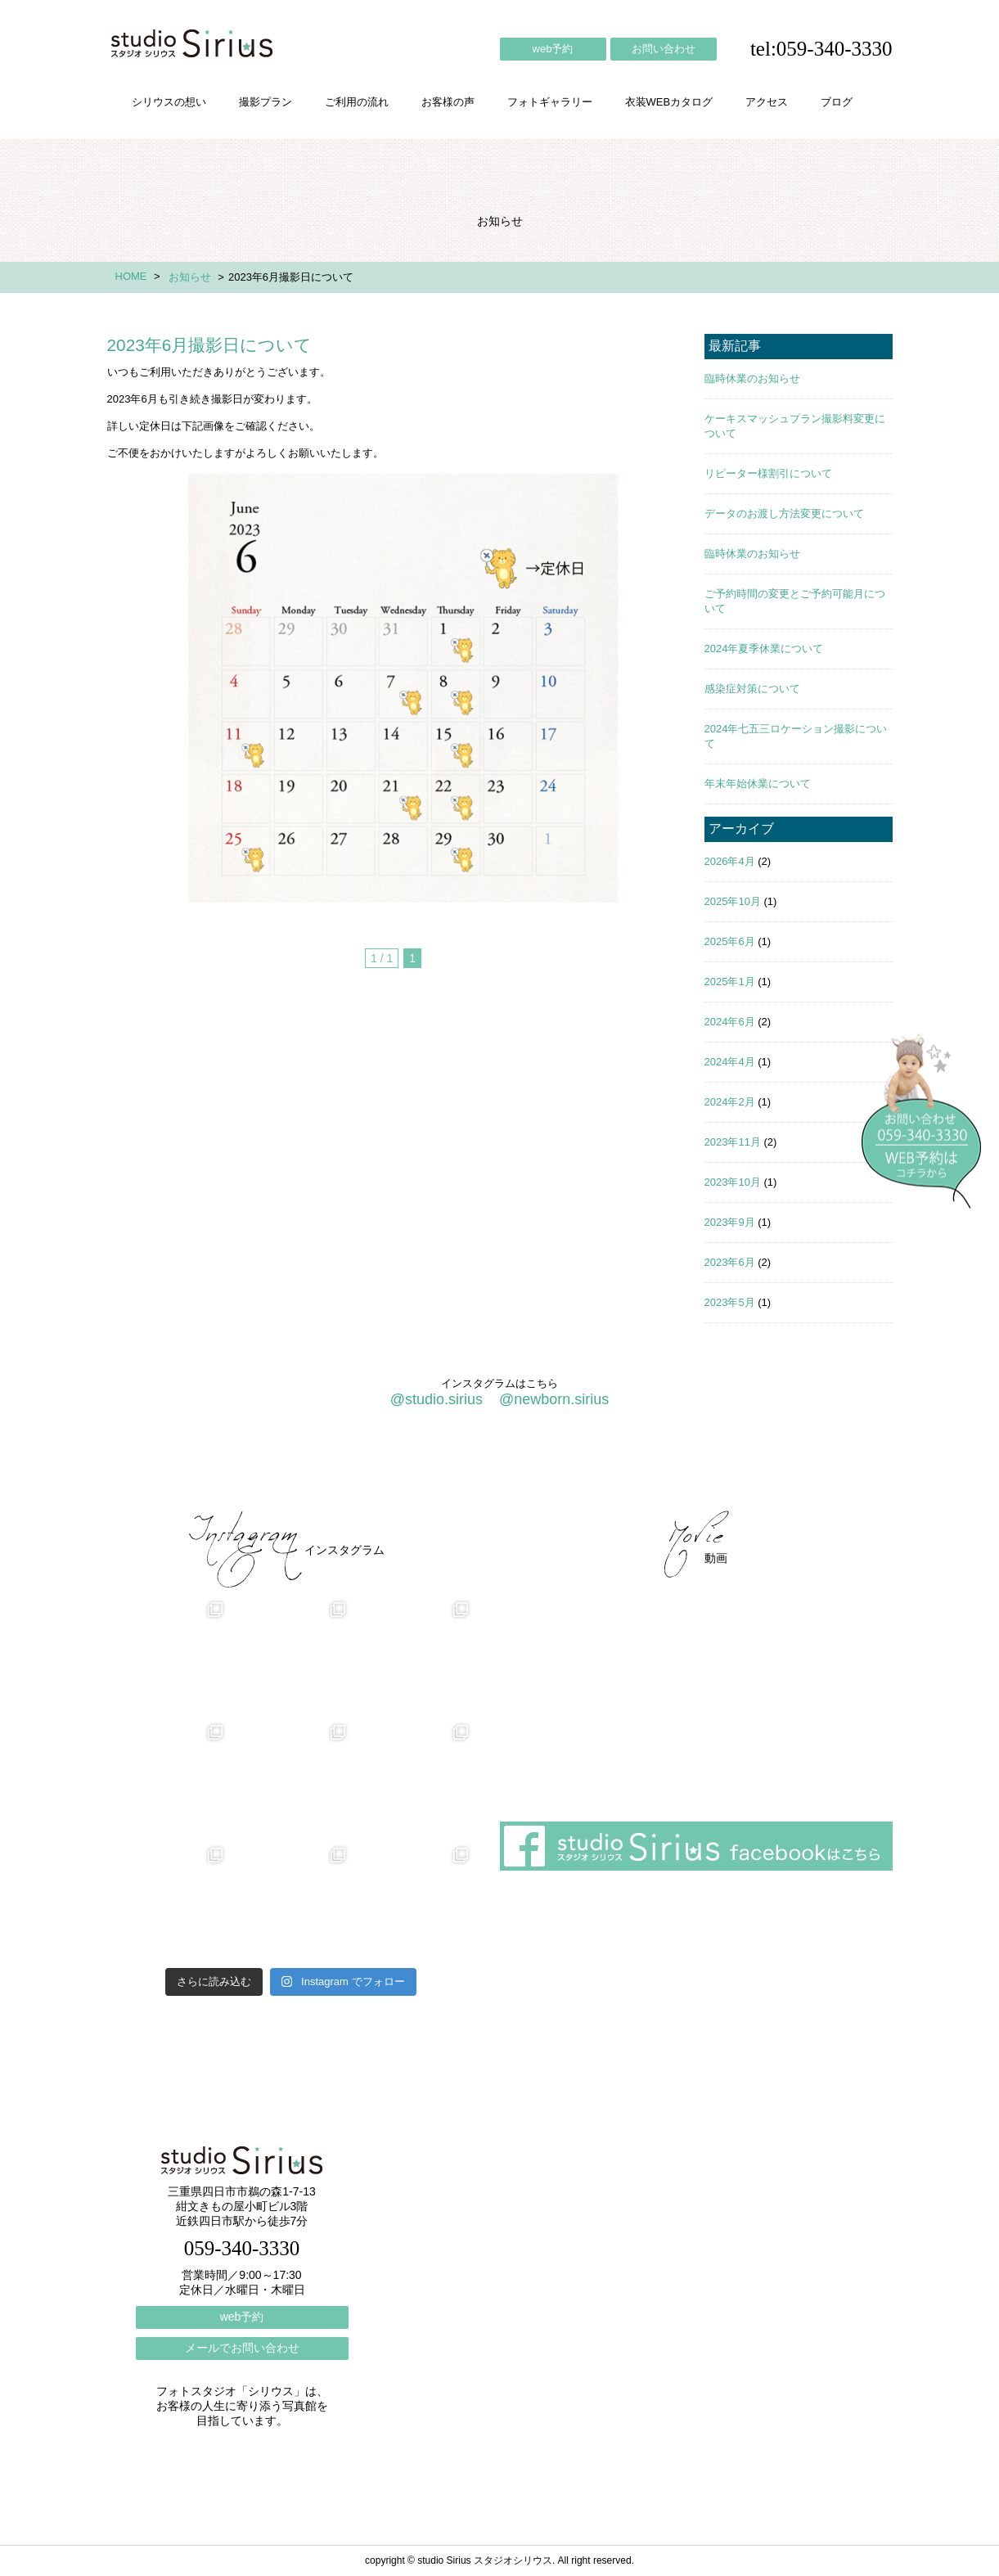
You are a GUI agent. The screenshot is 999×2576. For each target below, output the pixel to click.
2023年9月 (729, 1222)
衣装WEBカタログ (669, 102)
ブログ (837, 102)
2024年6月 (729, 1022)
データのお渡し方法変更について (784, 513)
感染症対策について (752, 688)
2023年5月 (729, 1302)
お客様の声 (448, 102)
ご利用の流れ (357, 102)
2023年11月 (732, 1142)
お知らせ (190, 277)
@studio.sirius (436, 1399)
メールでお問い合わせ (242, 2347)
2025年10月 (732, 901)
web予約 (553, 49)
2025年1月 (729, 981)
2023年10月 (732, 1182)
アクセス (766, 102)
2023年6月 (729, 1262)
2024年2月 (729, 1102)
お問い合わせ (663, 49)
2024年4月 (729, 1062)
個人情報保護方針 (825, 1467)
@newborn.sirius (554, 1399)
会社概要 (623, 1467)
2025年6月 (729, 941)
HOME (131, 276)
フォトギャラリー (549, 102)
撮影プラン (265, 102)
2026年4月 (729, 861)
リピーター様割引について (768, 473)
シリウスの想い (169, 102)
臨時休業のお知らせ (752, 378)
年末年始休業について (757, 783)
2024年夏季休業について (764, 648)
